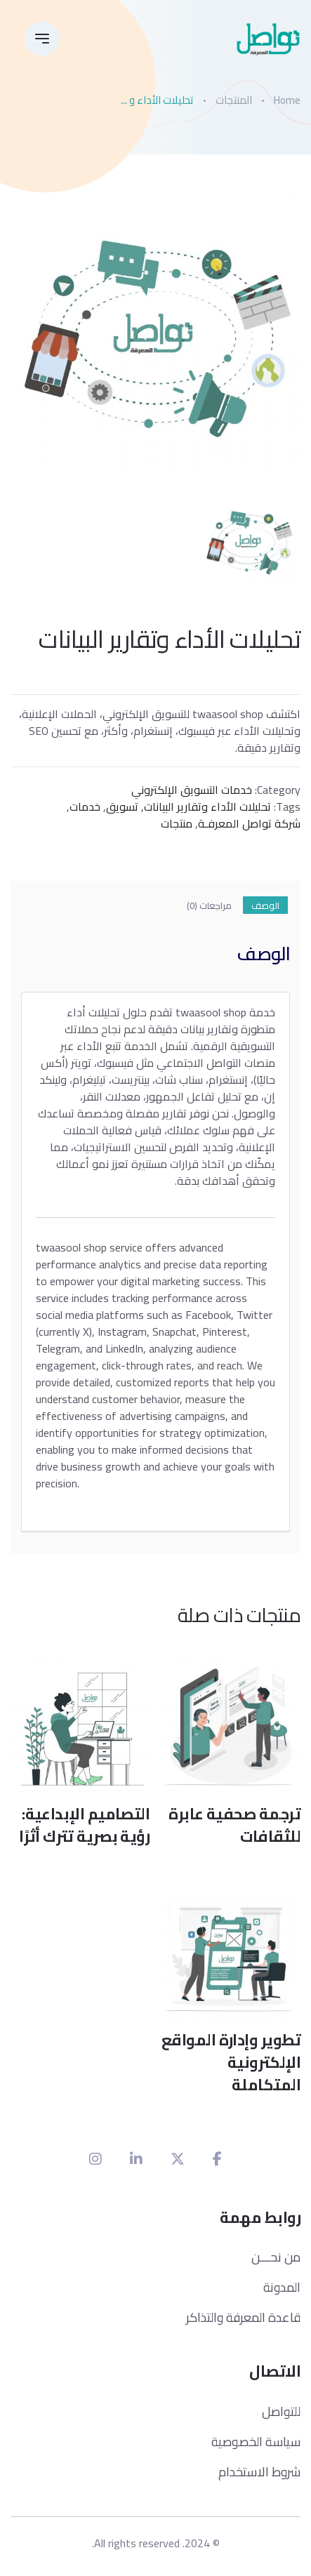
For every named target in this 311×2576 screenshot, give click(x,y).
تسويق (122, 806)
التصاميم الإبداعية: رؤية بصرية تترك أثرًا (84, 1824)
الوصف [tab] (265, 906)
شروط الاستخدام (259, 2471)
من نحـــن (275, 2257)
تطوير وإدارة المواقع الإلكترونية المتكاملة (230, 2062)
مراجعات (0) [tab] (209, 906)
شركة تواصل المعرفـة (249, 823)
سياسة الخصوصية (255, 2441)
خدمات (85, 806)
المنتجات (234, 100)
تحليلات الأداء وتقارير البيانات (207, 806)
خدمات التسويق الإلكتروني (191, 789)
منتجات (176, 823)
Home (287, 100)
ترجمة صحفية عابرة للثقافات (234, 1824)
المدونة (281, 2287)
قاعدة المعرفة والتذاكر (243, 2317)
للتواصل (281, 2411)
